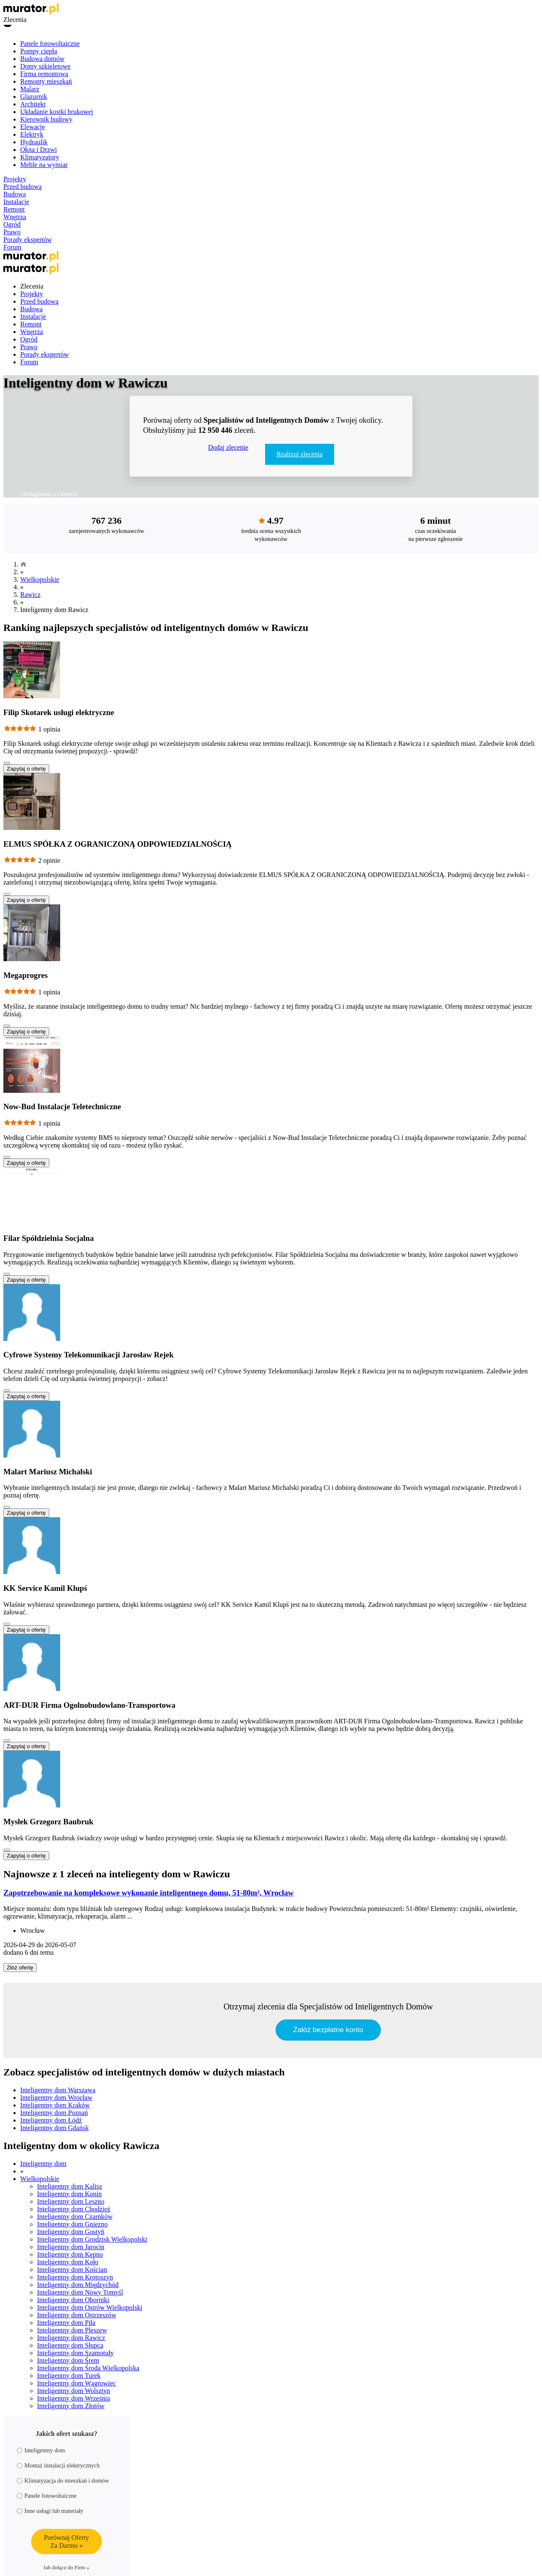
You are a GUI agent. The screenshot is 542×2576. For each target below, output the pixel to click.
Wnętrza (14, 216)
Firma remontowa (44, 73)
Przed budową (22, 186)
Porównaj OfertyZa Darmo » (66, 2541)
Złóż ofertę (20, 1967)
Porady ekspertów (27, 239)
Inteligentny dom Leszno (70, 2201)
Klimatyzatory (39, 157)
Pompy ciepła (38, 51)
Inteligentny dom (43, 2163)
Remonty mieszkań (46, 81)
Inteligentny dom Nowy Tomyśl (80, 2292)
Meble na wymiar (44, 164)
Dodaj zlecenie (228, 447)
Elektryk (31, 134)
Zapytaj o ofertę (26, 769)
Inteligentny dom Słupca (70, 2345)
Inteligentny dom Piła (66, 2322)
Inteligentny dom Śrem (68, 2360)
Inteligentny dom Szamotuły (75, 2352)
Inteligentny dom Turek (69, 2375)
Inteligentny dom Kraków (55, 2105)
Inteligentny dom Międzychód (78, 2284)
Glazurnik (33, 96)
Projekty (14, 179)
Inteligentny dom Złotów (70, 2405)
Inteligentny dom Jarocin (70, 2246)
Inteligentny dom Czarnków (75, 2216)
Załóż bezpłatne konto (328, 2030)
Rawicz (30, 594)
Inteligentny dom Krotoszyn (75, 2277)
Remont (14, 209)
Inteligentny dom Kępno (70, 2254)
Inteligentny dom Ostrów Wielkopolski (89, 2307)
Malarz (29, 89)
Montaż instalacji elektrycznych (58, 2465)
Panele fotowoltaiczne (50, 43)
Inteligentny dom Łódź (51, 2120)
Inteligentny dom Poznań (54, 2112)
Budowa (14, 194)
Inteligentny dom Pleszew (72, 2330)
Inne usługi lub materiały (50, 2511)
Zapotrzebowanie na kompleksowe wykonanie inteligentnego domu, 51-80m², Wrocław (148, 1892)
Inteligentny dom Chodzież (73, 2209)
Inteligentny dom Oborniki (73, 2299)
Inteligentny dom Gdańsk (54, 2127)
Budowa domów (42, 58)
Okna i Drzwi (38, 149)
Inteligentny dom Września (73, 2398)
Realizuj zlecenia (299, 454)
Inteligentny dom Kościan (72, 2269)
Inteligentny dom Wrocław (56, 2097)
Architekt (32, 104)
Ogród (12, 224)
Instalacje (16, 201)
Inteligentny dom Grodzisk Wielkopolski (92, 2239)
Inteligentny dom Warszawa (58, 2090)
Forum (12, 247)
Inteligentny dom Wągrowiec (76, 2383)
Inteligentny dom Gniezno (72, 2224)
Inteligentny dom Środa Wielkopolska (88, 2368)
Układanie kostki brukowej (56, 111)
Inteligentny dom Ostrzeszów (76, 2315)
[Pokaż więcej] (6, 763)
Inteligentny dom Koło (67, 2262)
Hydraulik (34, 142)
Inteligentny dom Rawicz (71, 2337)
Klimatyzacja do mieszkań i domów (63, 2481)
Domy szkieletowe (45, 66)
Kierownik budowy (46, 119)
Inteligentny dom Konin (69, 2193)
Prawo (12, 232)
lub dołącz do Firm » (66, 2567)
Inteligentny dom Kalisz (69, 2186)
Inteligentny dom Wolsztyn (73, 2390)
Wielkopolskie (39, 579)
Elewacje (32, 126)
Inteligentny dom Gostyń (70, 2231)
